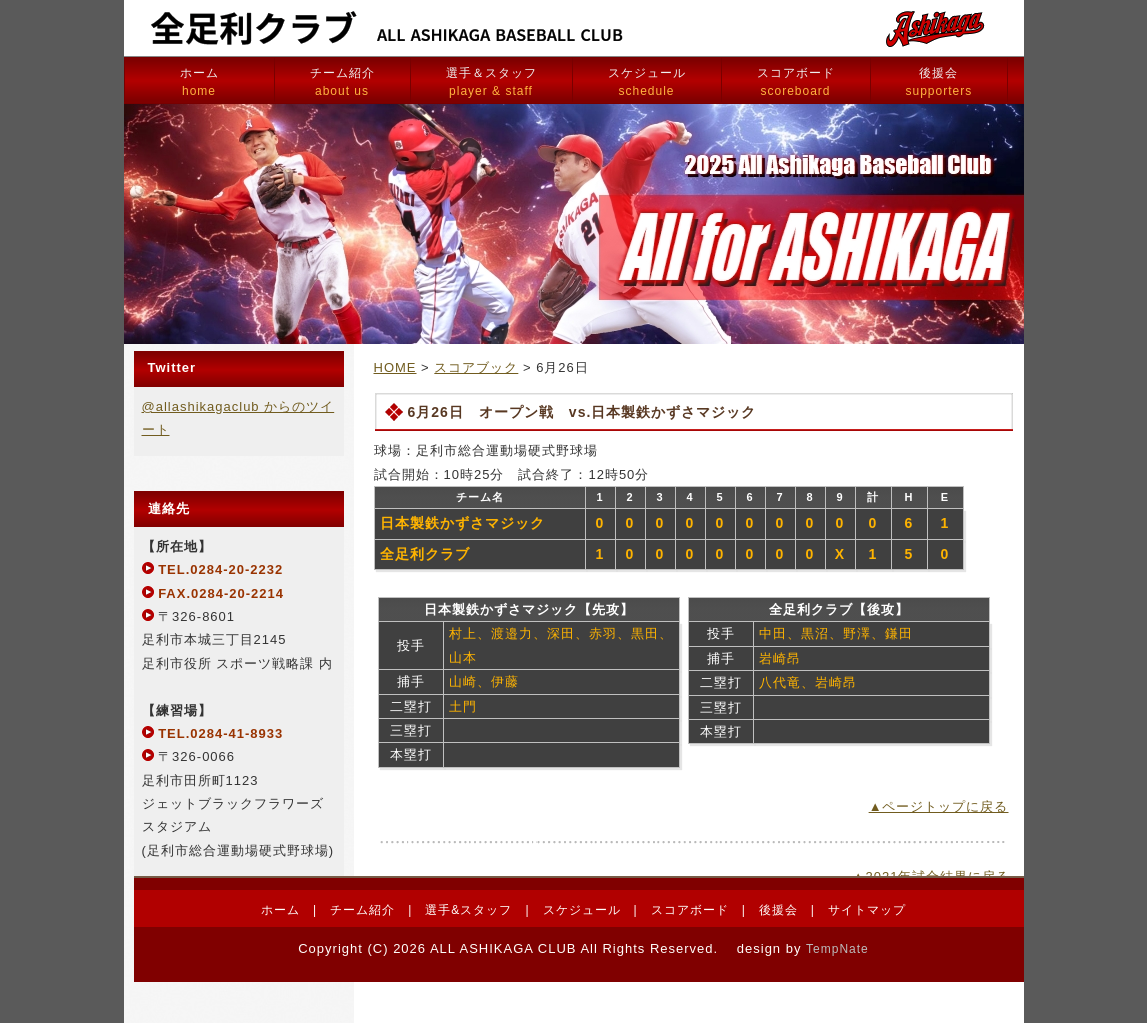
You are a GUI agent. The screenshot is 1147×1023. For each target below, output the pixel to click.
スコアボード (796, 82)
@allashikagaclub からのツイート (238, 418)
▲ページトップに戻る (939, 806)
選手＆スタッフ (491, 82)
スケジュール (647, 82)
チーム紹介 (342, 82)
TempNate (837, 949)
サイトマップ (867, 910)
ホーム (199, 82)
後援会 (939, 82)
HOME (395, 367)
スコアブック (476, 367)
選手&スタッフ (468, 910)
